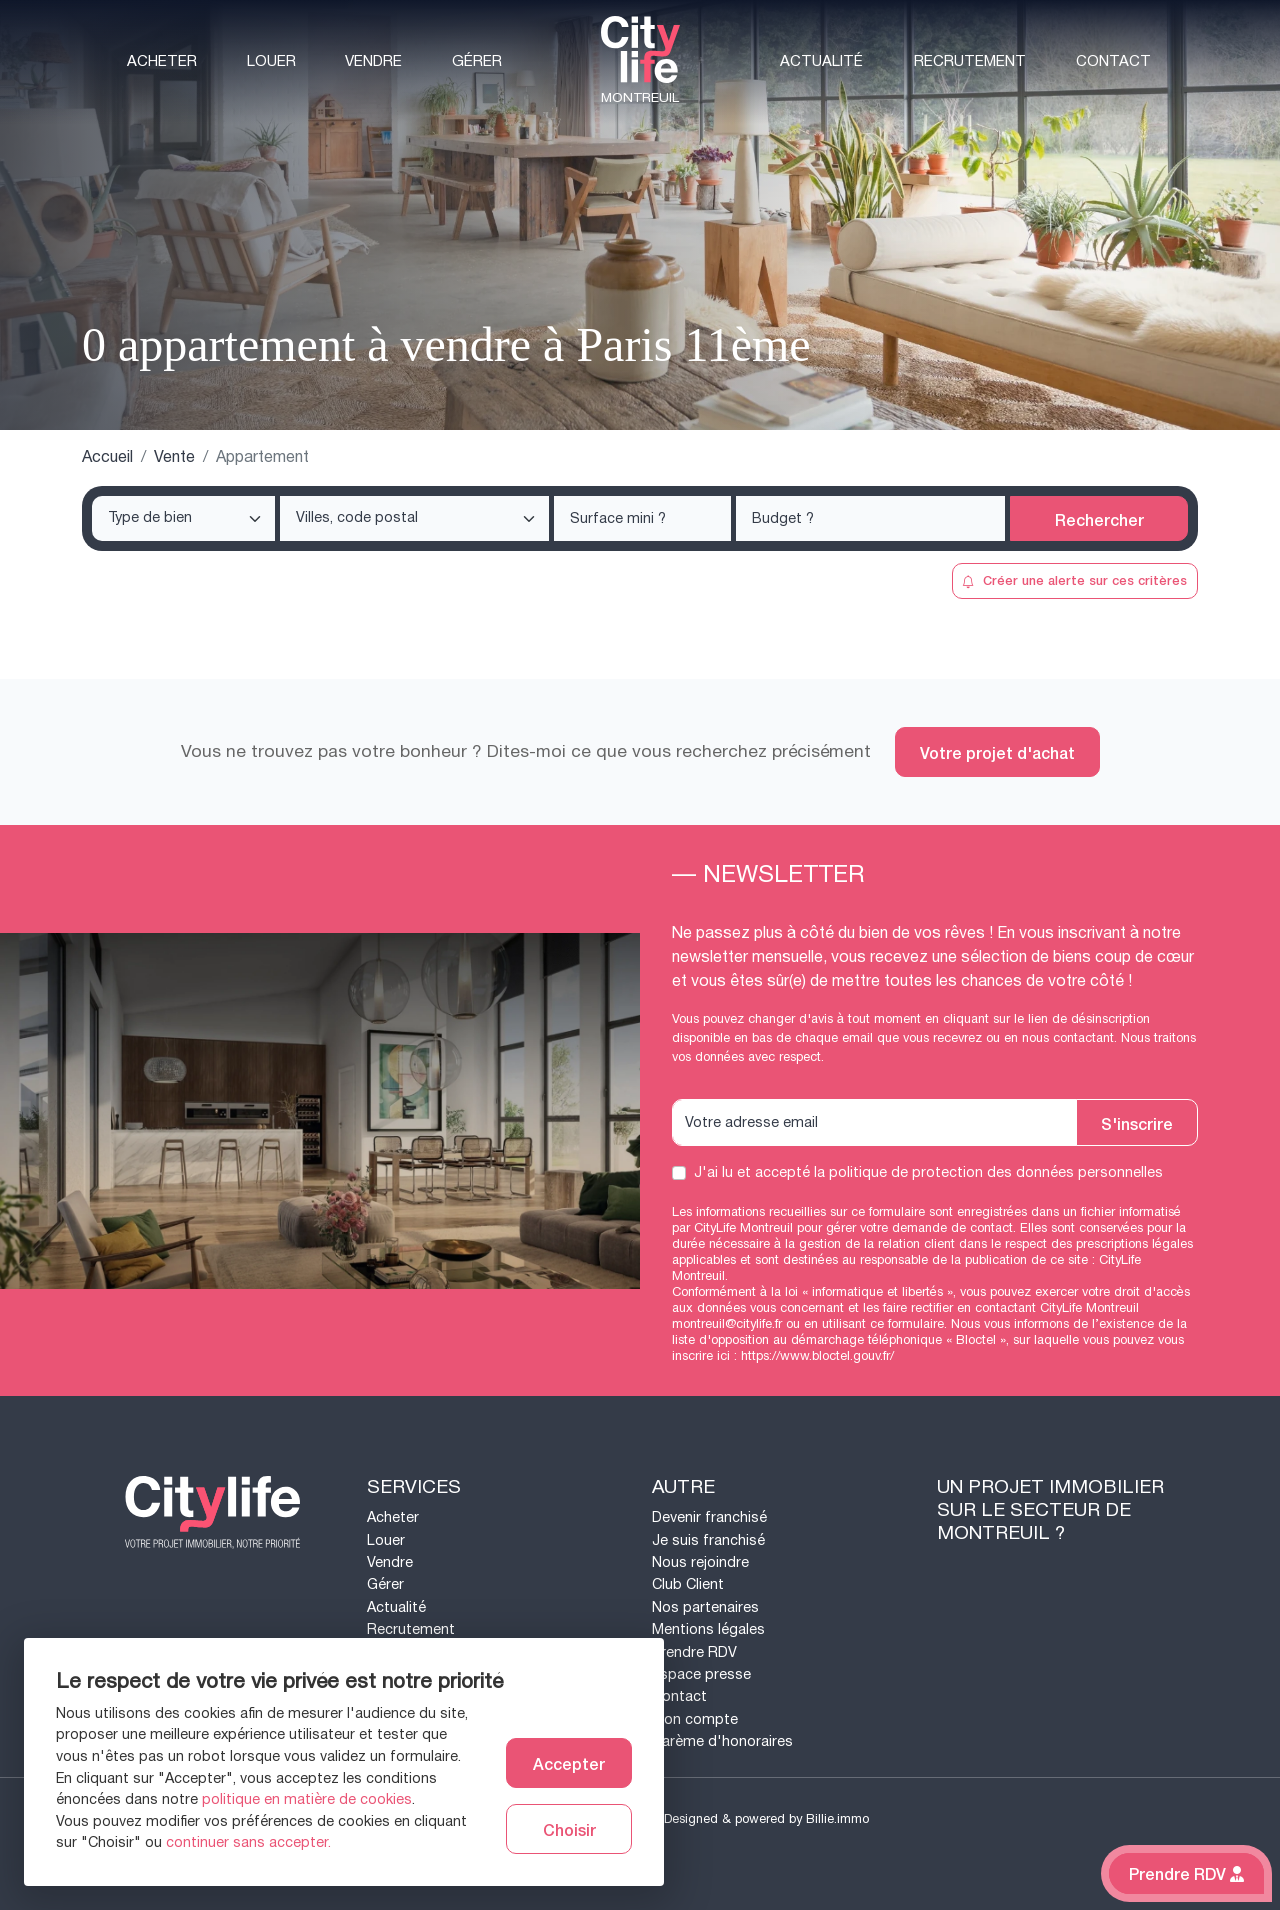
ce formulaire (907, 1324)
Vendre (373, 62)
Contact (1113, 62)
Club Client (688, 1584)
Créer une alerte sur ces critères (1074, 579)
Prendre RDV (694, 1652)
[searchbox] (185, 519)
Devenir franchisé (709, 1517)
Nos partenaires (705, 1607)
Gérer (477, 62)
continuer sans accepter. (248, 1842)
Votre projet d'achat (997, 752)
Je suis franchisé (708, 1540)
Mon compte (695, 1719)
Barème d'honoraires (722, 1741)
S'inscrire (1137, 1123)
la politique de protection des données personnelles (988, 1172)
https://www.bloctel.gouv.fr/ (817, 1356)
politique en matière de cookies (307, 1799)
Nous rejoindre (700, 1562)
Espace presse (701, 1674)
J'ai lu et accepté (928, 1173)
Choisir (569, 1829)
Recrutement (970, 62)
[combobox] (183, 518)
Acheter (162, 62)
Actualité (821, 62)
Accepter (569, 1763)
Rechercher (1099, 519)
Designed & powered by (766, 1819)
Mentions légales (708, 1629)
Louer (271, 62)
